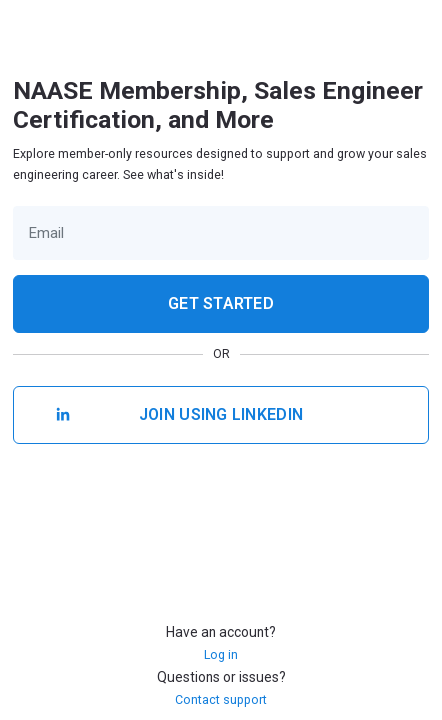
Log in (221, 654)
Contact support (221, 699)
